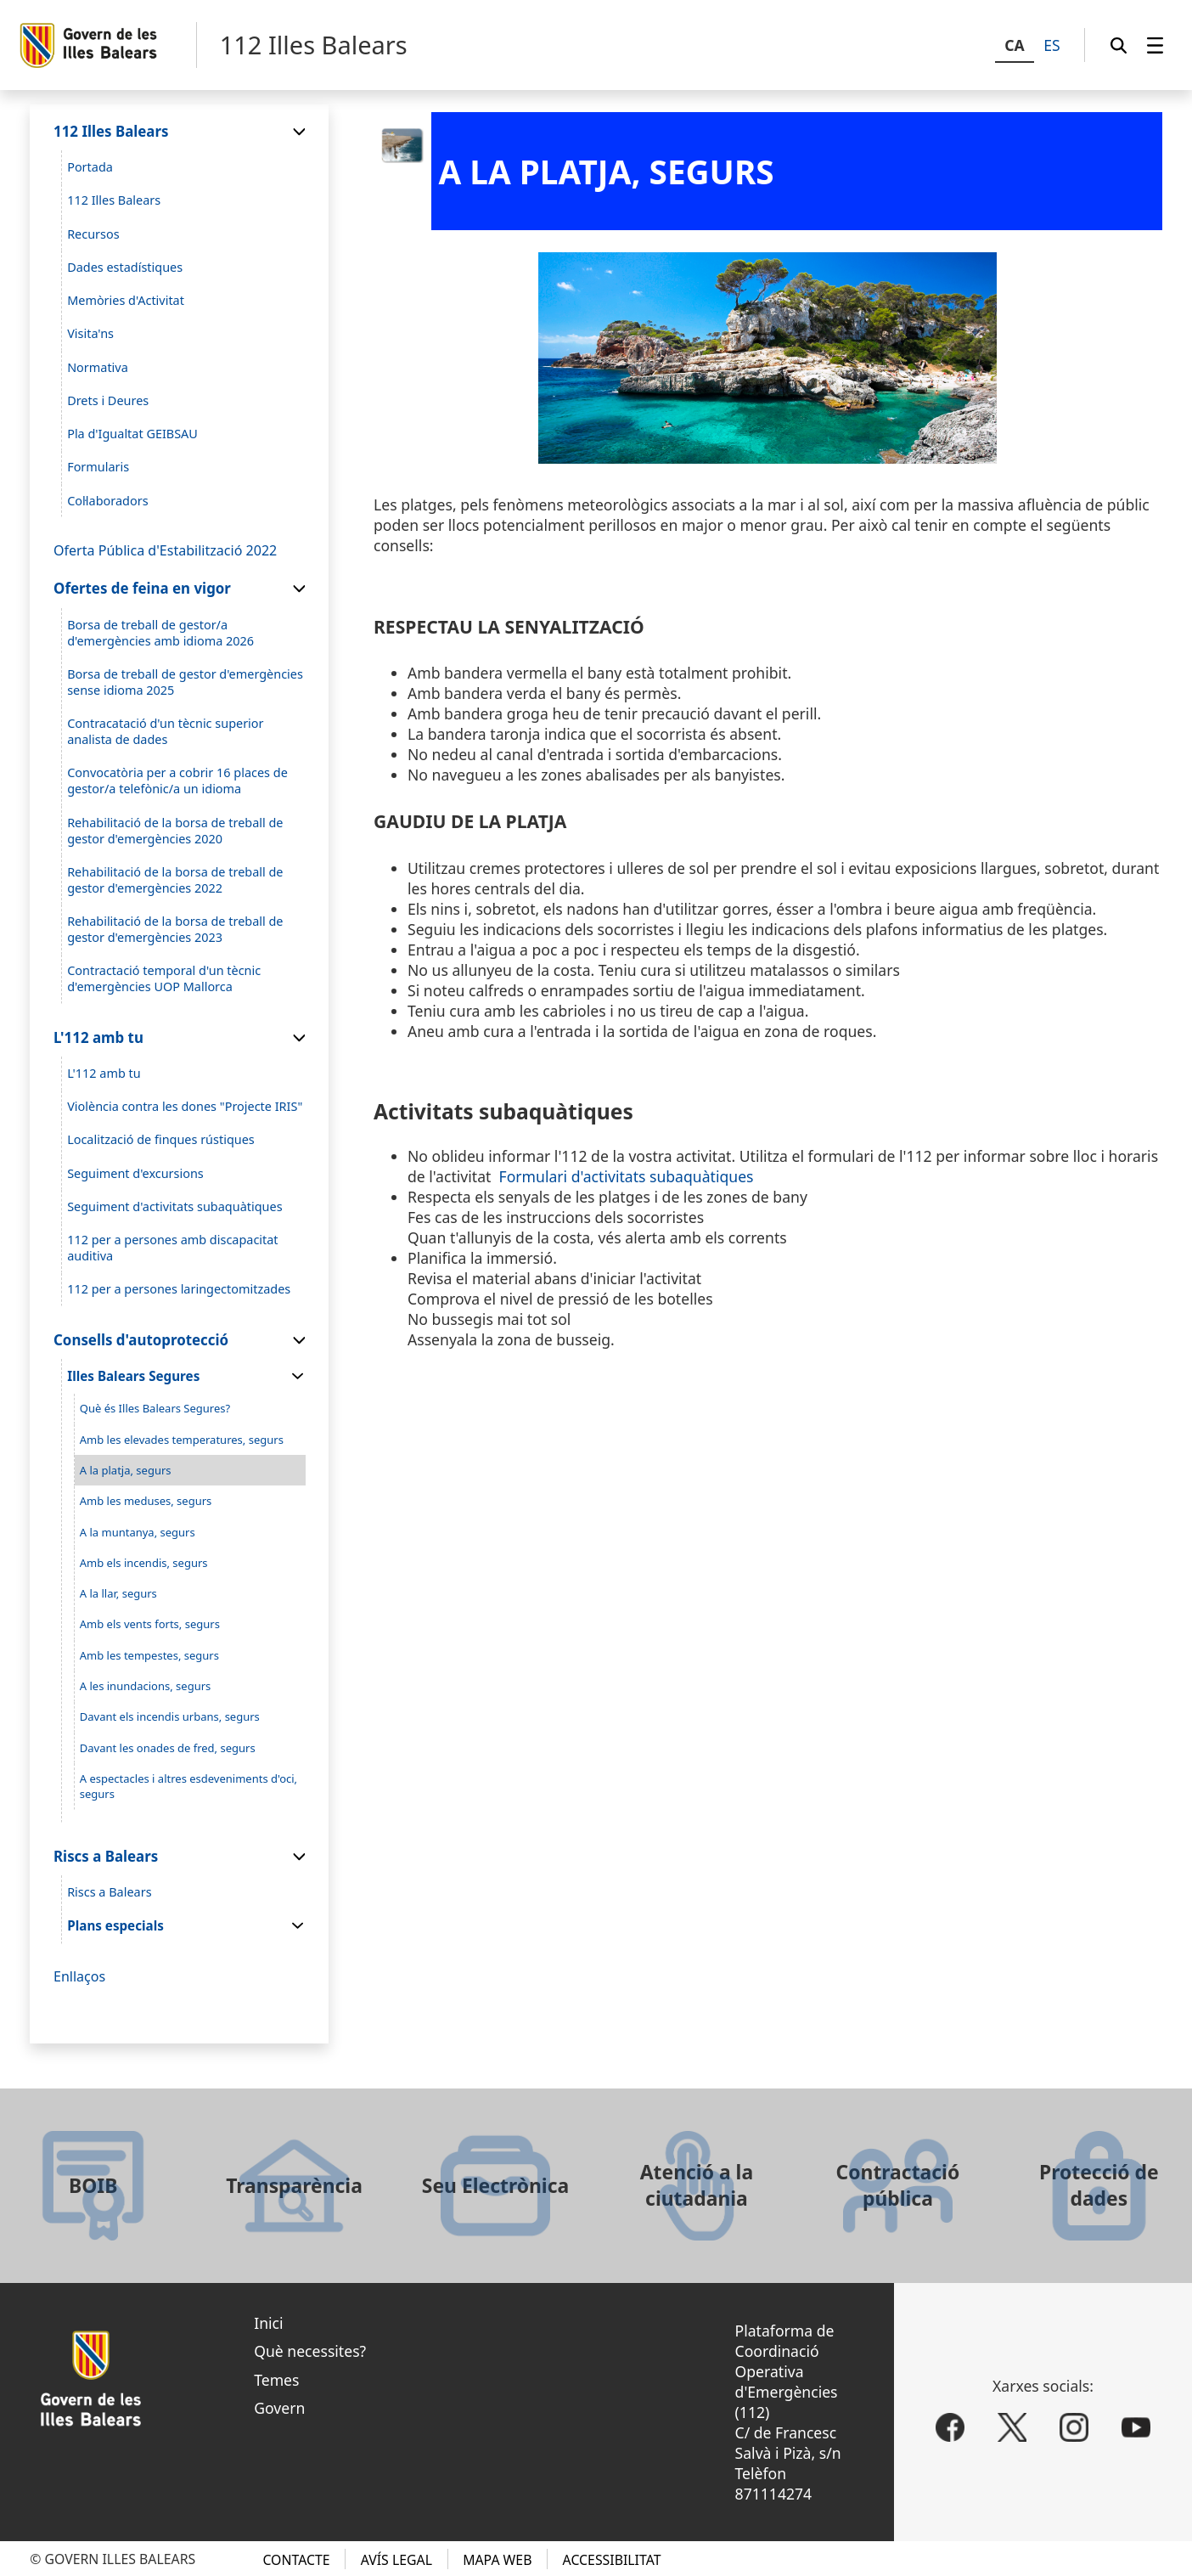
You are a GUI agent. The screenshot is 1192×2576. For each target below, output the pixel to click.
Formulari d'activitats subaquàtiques (626, 1176)
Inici (268, 2323)
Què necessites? (310, 2351)
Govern (279, 2408)
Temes (276, 2380)
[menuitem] (1155, 45)
